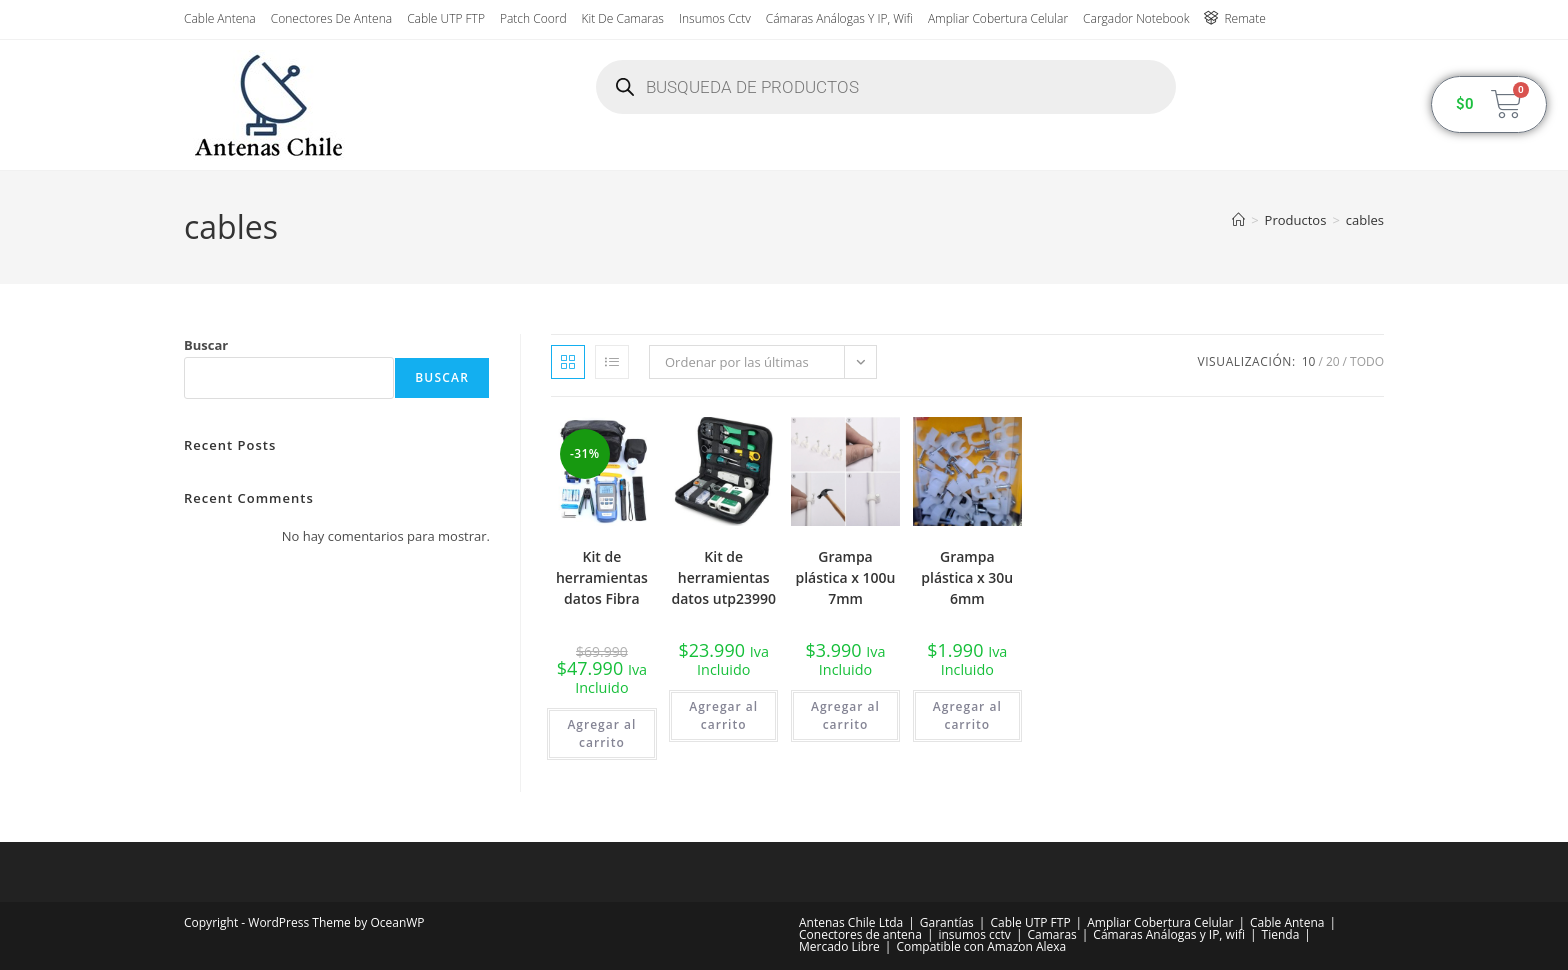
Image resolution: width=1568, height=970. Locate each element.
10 (1309, 361)
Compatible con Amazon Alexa (981, 946)
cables (1365, 220)
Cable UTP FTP (446, 18)
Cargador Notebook (1136, 18)
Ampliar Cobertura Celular (998, 18)
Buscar (206, 345)
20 (1333, 361)
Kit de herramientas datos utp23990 (723, 577)
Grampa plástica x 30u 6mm (967, 577)
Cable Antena (220, 18)
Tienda (1281, 934)
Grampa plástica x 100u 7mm (846, 577)
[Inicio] (1238, 220)
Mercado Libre (839, 946)
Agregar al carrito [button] (601, 733)
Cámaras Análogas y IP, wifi (839, 18)
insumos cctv (715, 18)
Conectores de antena (331, 18)
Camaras (1051, 934)
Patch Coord (533, 18)
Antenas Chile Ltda (851, 922)
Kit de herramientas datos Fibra (602, 577)
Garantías (947, 922)
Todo (1367, 361)
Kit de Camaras (623, 18)
